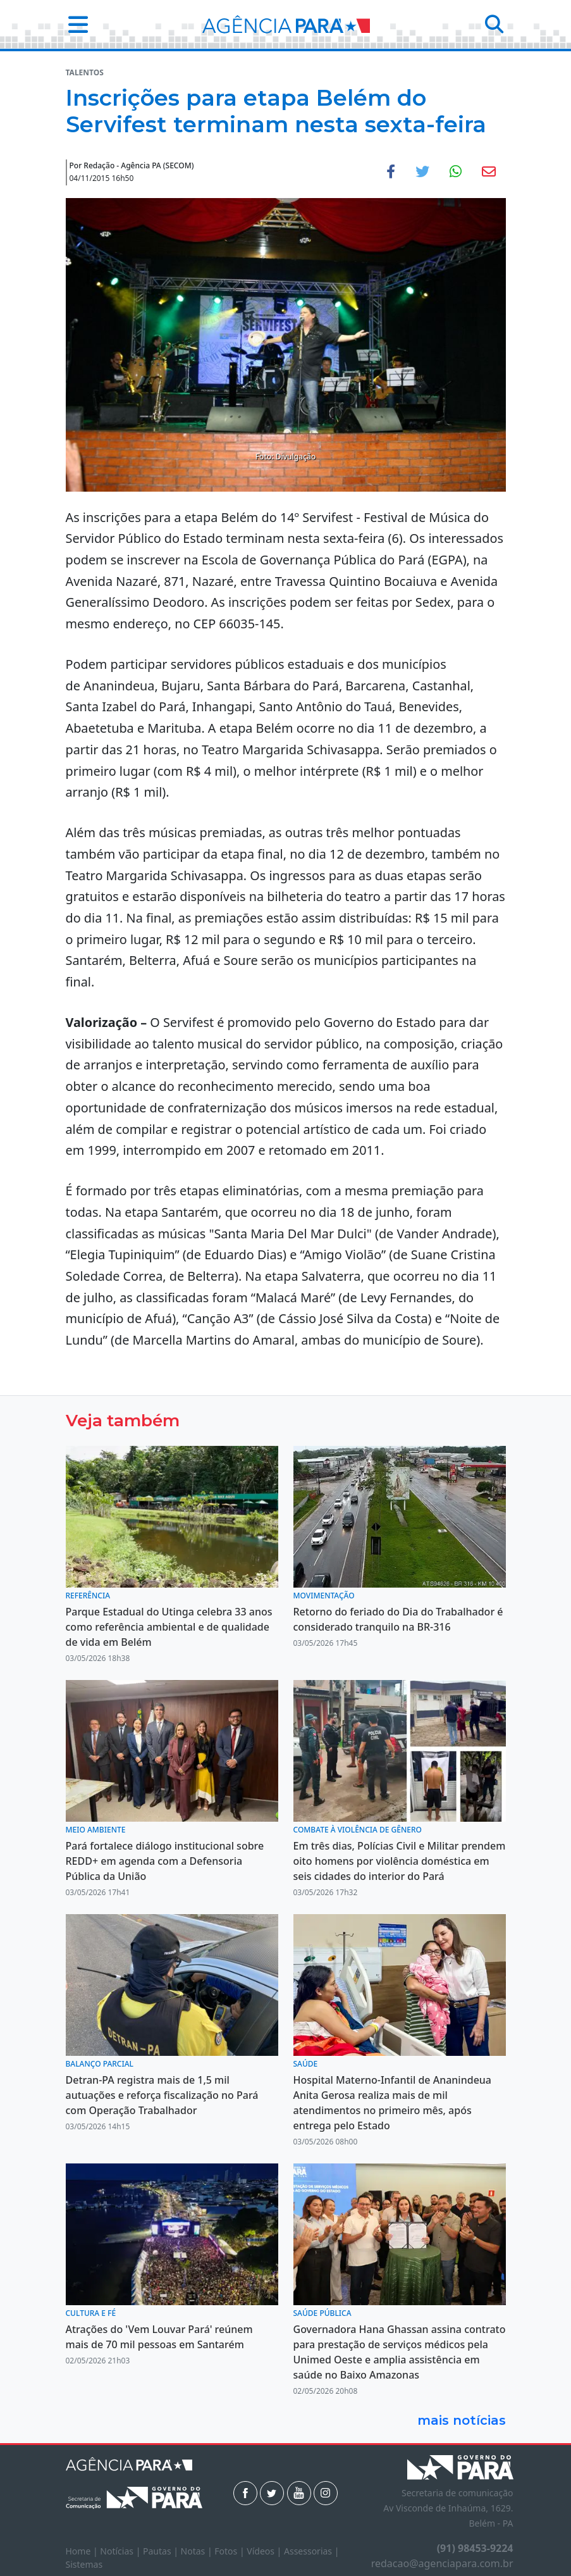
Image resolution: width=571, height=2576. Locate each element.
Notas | (198, 2551)
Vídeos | (265, 2551)
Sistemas (84, 2564)
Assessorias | (311, 2551)
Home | (83, 2551)
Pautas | (162, 2551)
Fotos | (230, 2551)
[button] (74, 24)
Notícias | (121, 2551)
